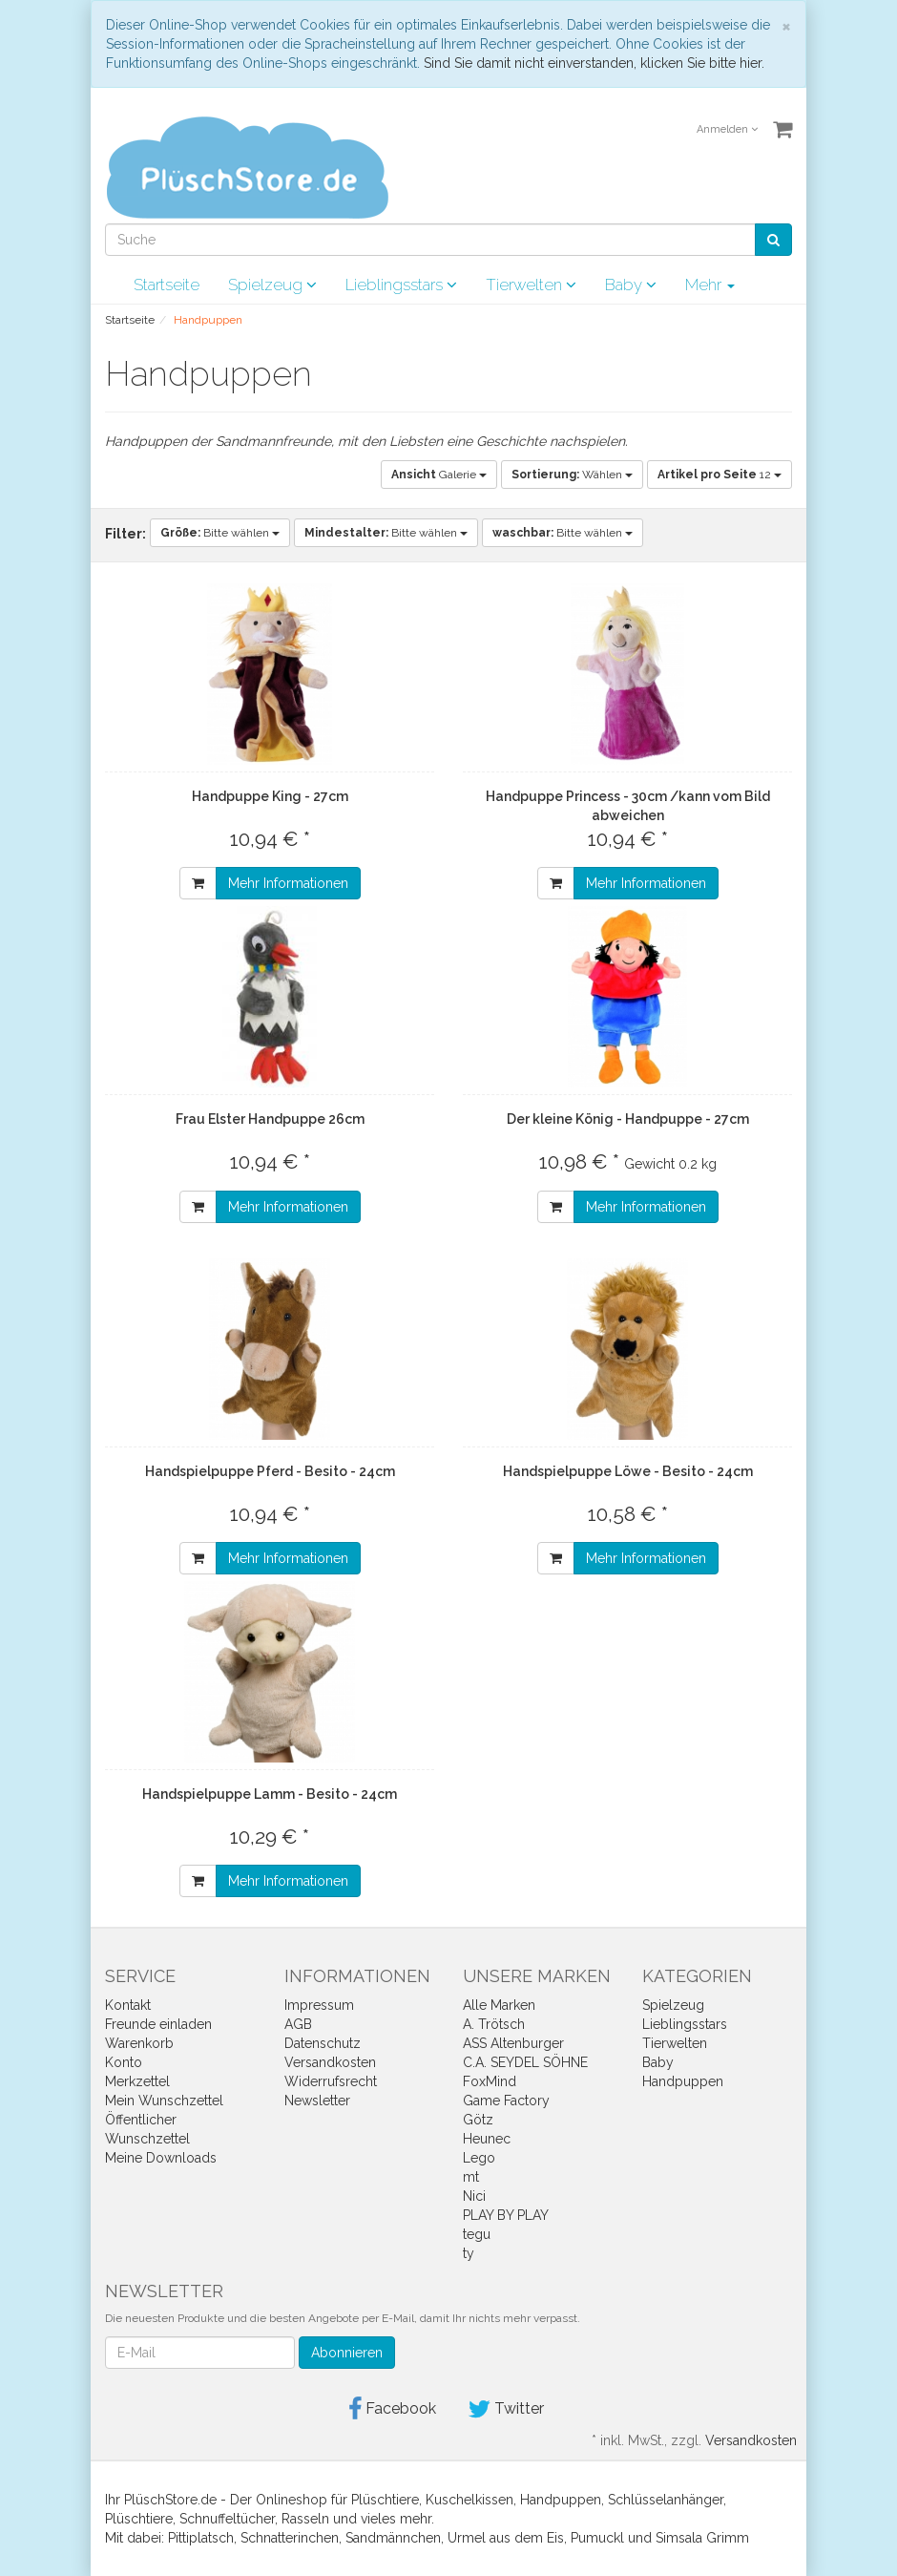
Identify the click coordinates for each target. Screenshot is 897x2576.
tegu (476, 2234)
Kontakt (128, 2005)
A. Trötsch (494, 2024)
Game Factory (506, 2100)
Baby (631, 284)
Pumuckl (597, 2537)
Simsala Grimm (702, 2537)
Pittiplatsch (201, 2537)
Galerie (439, 474)
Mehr (710, 284)
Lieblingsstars (401, 284)
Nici (474, 2196)
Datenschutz (322, 2043)
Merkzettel (137, 2081)
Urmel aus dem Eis (506, 2537)
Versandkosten (330, 2062)
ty (468, 2253)
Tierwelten (531, 284)
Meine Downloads (161, 2157)
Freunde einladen (158, 2024)
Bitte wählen (220, 532)
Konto (123, 2062)
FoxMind (489, 2081)
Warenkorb (139, 2043)
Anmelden (727, 129)
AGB (298, 2024)
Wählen (572, 474)
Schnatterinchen (289, 2537)
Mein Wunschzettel (164, 2100)
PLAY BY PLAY (506, 2215)
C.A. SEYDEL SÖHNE (525, 2062)
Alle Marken (499, 2005)
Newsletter (317, 2100)
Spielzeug (272, 284)
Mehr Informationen (288, 883)
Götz (478, 2119)
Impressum (319, 2005)
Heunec (487, 2138)
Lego (479, 2157)
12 (719, 474)
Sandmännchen (393, 2537)
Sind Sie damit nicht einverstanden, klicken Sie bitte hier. (594, 63)
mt (471, 2177)
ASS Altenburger (513, 2043)
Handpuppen (682, 2081)
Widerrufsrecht (330, 2081)
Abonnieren (347, 2352)
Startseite (166, 284)
